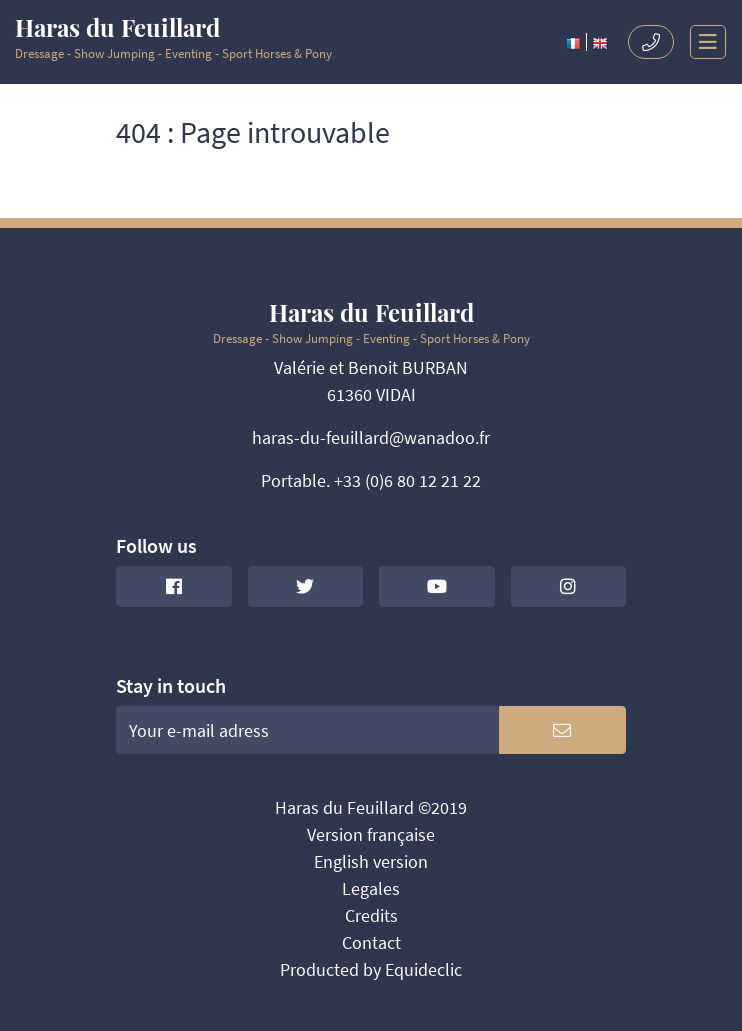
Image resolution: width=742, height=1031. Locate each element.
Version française (371, 834)
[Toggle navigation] (700, 42)
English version (371, 861)
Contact (371, 942)
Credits (371, 915)
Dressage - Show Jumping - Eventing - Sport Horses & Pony (173, 38)
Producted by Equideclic (371, 969)
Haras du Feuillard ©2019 (371, 807)
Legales (371, 888)
